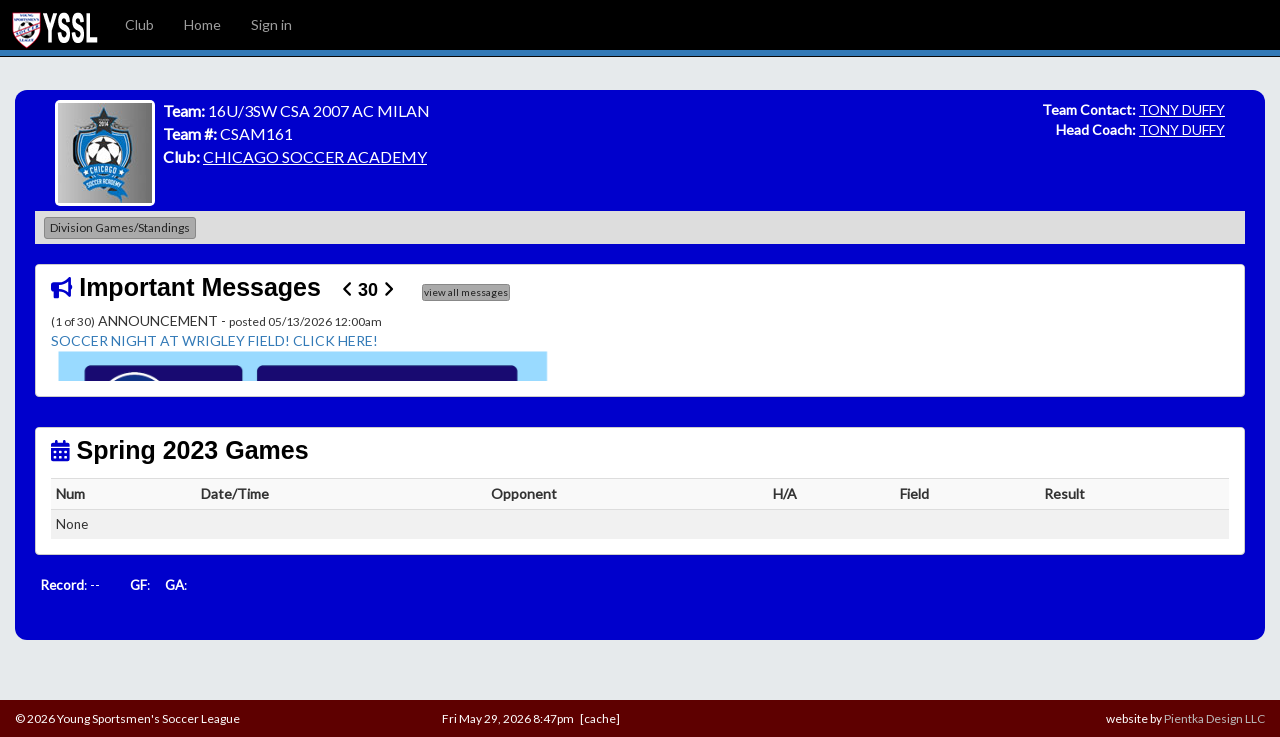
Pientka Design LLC (1214, 718)
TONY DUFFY (1182, 109)
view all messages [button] (466, 292)
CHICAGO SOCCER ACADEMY (315, 156)
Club (139, 24)
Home (202, 24)
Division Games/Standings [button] (120, 227)
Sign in (271, 24)
